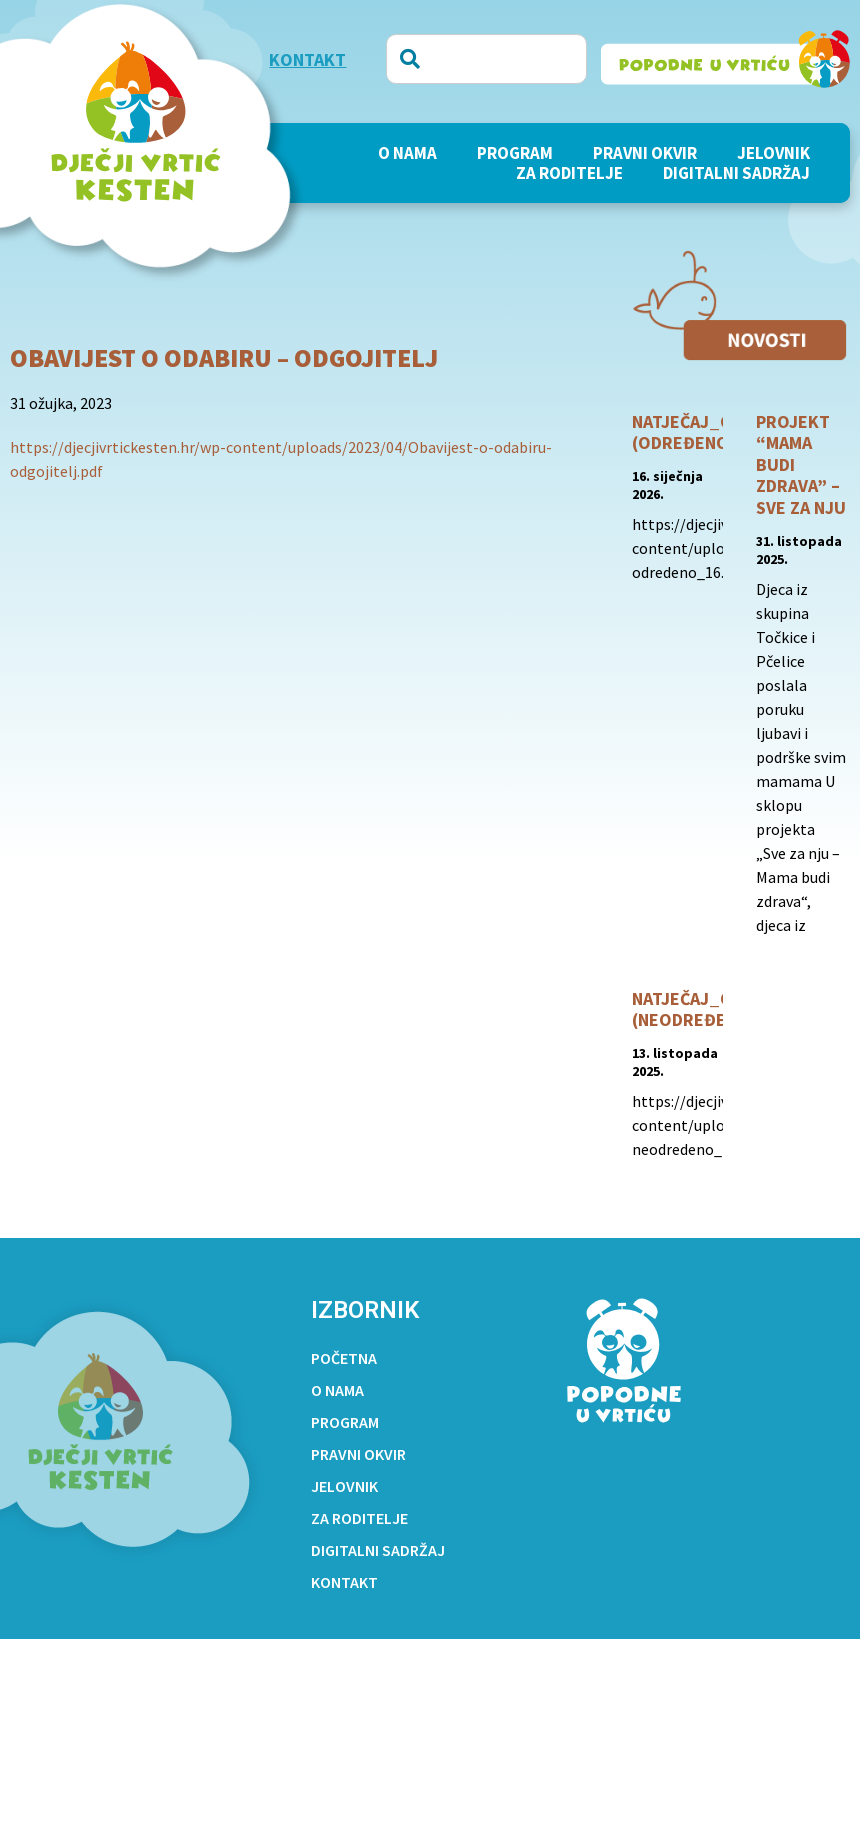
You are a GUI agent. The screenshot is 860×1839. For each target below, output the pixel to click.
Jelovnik (773, 153)
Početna (344, 1358)
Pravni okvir (645, 153)
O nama (407, 153)
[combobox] (486, 59)
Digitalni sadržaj (736, 173)
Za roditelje (569, 173)
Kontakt (344, 1582)
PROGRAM (515, 153)
